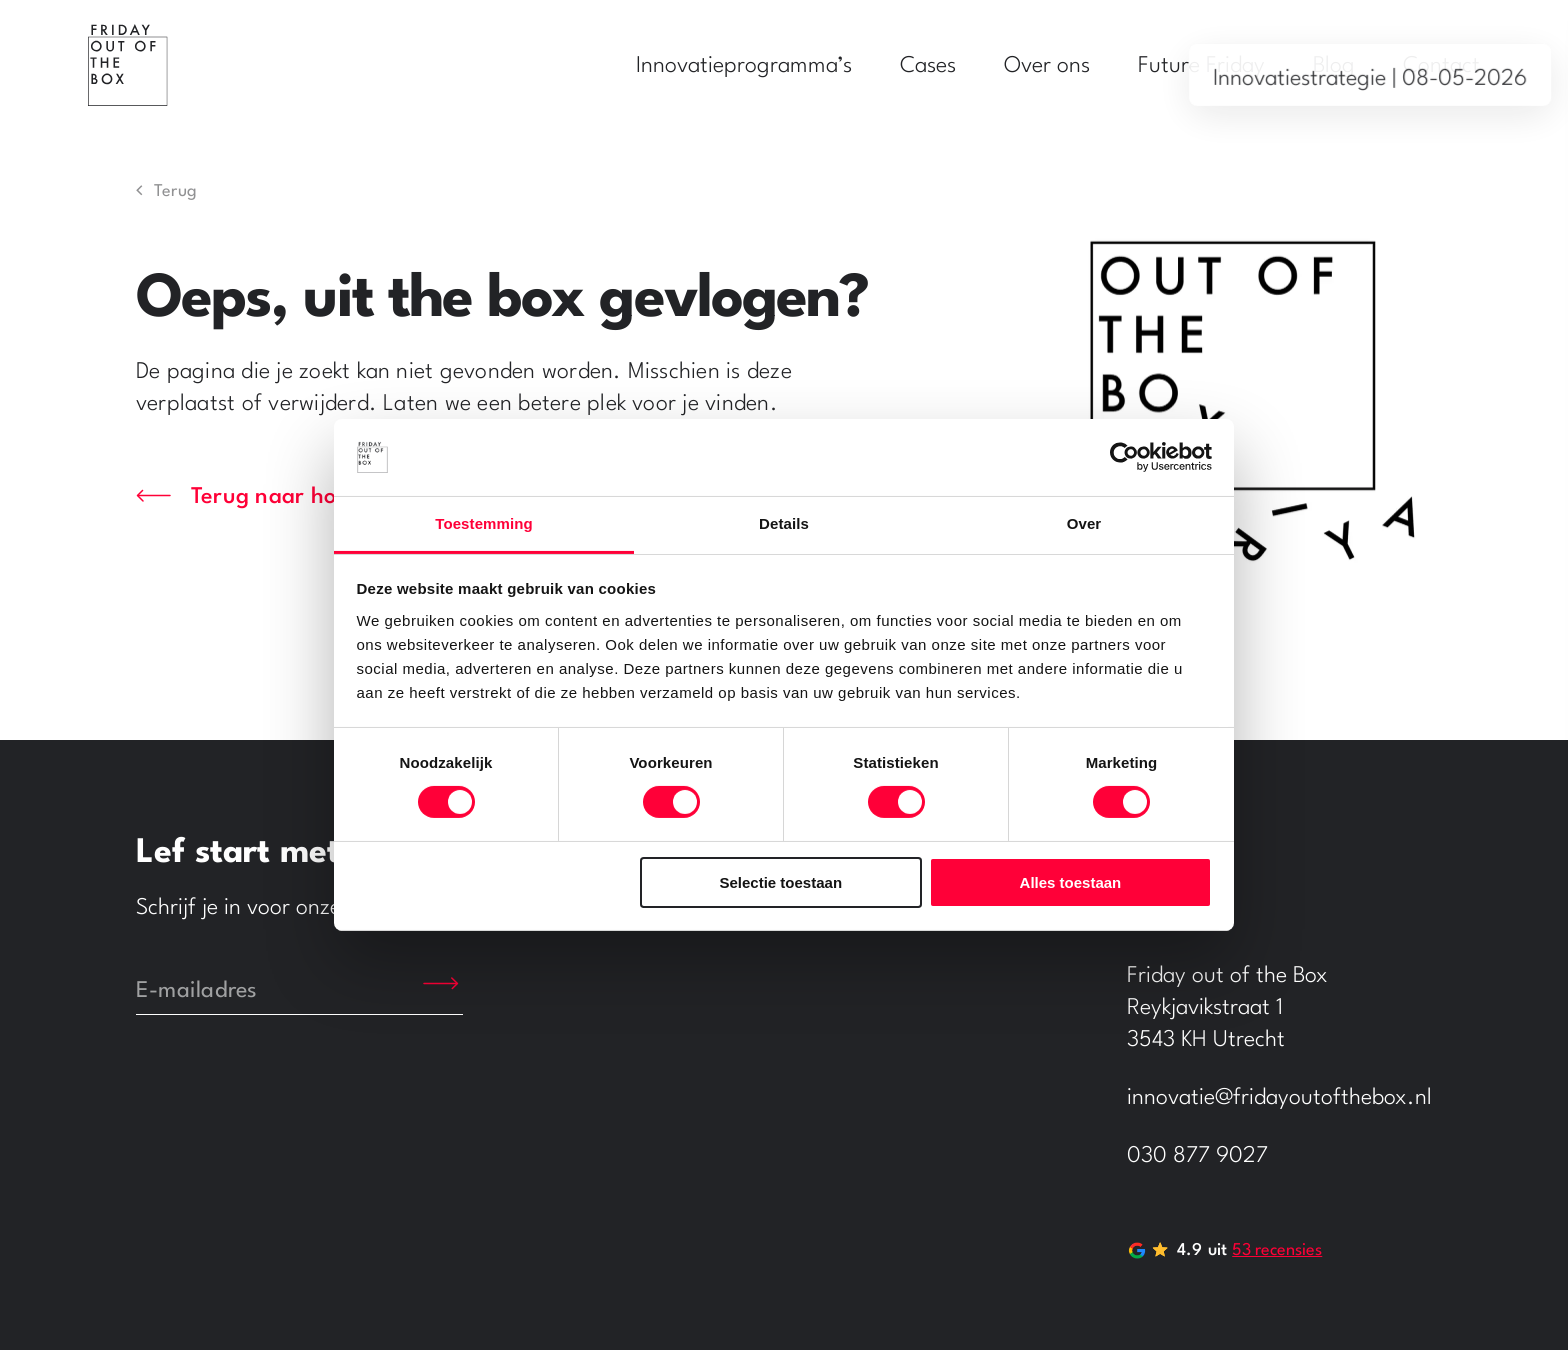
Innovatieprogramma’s (744, 66)
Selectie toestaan (781, 882)
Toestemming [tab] (484, 523)
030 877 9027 (1197, 1156)
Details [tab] (784, 523)
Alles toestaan (1071, 882)
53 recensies (1277, 1250)
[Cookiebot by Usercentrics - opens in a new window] (1124, 457)
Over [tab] (1084, 523)
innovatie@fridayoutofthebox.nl (1279, 1098)
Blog (1334, 66)
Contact (1441, 66)
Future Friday (1201, 66)
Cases (928, 66)
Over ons (1047, 66)
